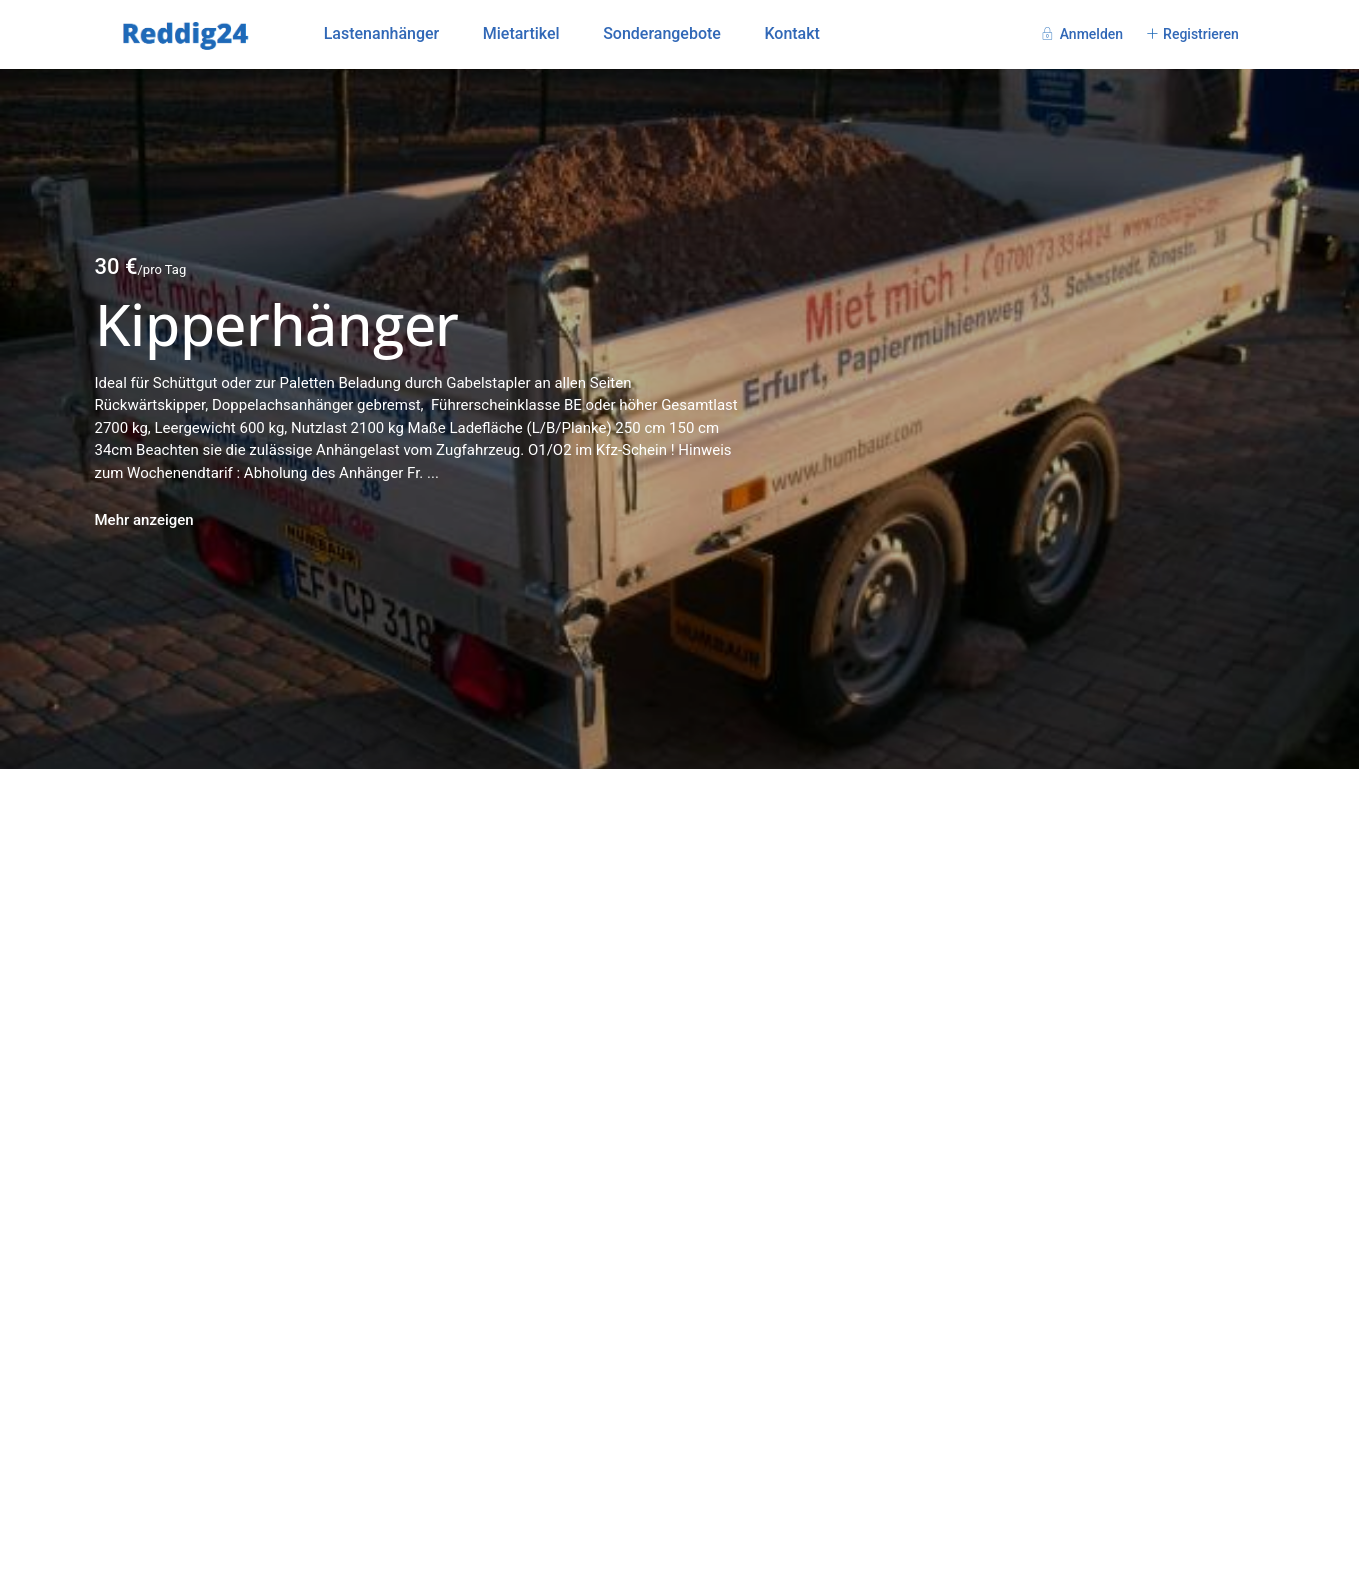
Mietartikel (521, 33)
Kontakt (792, 33)
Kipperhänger (277, 324)
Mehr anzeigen (144, 520)
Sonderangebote (662, 33)
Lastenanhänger (382, 33)
